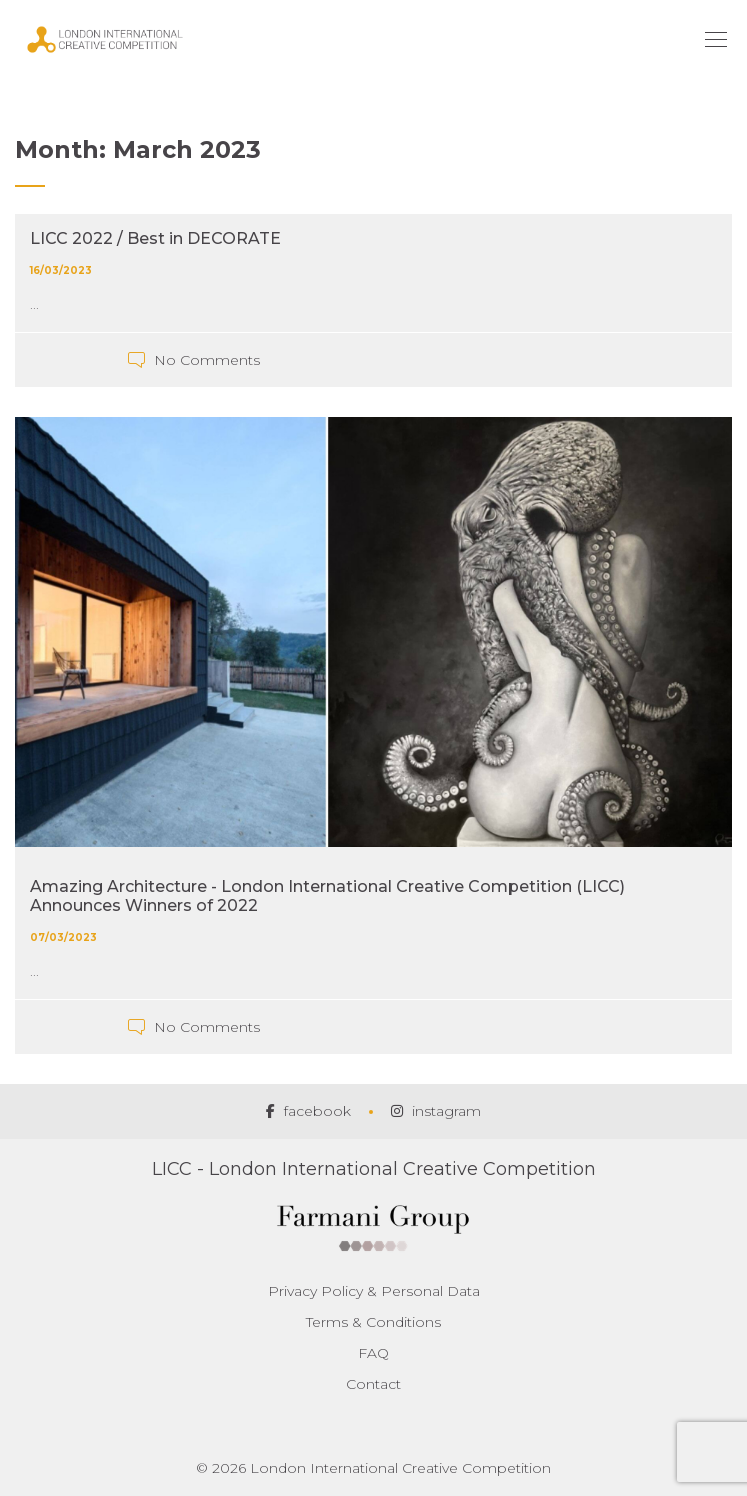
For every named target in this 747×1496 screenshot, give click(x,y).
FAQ (373, 1353)
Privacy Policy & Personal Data (374, 1291)
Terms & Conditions (373, 1322)
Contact (373, 1384)
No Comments (207, 360)
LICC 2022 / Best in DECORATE (155, 238)
